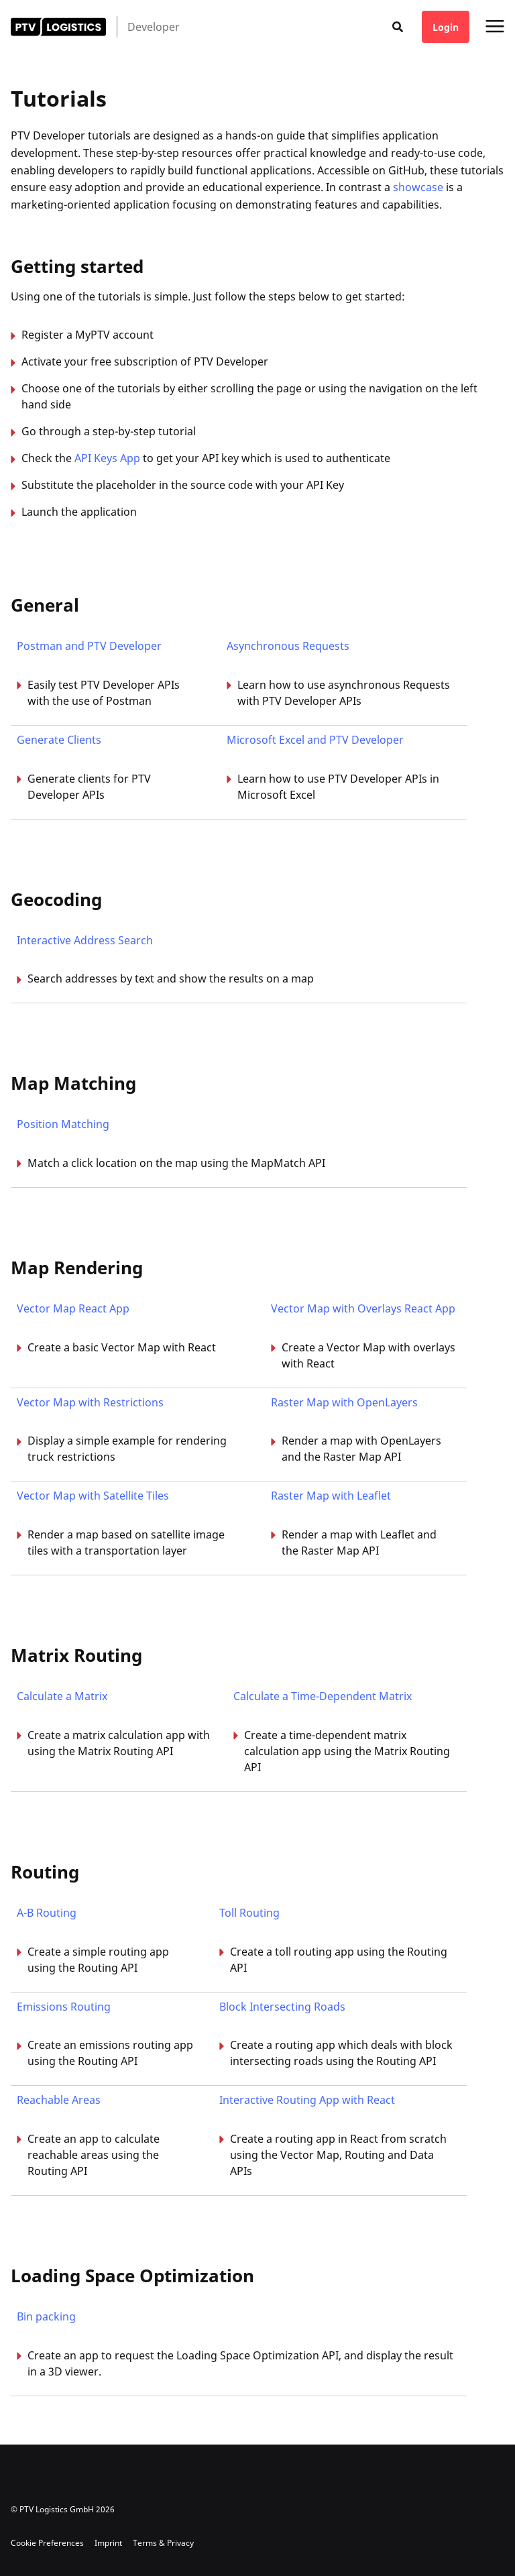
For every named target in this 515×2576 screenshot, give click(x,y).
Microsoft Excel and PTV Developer (315, 739)
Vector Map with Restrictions (90, 1402)
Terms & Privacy (163, 2543)
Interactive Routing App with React (307, 2099)
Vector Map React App (73, 1308)
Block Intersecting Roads (282, 2006)
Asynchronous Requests (288, 645)
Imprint (108, 2543)
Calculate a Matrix (62, 1696)
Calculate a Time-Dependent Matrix (322, 1696)
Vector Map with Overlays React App (363, 1308)
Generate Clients (59, 739)
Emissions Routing (64, 2006)
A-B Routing (46, 1912)
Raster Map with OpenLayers (344, 1402)
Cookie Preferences (47, 2543)
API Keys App (107, 458)
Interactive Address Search (85, 940)
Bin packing (46, 2316)
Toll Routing (249, 1912)
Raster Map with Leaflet (331, 1495)
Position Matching (63, 1124)
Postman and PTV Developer (89, 645)
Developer (153, 26)
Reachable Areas (59, 2099)
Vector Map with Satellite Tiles (93, 1495)
